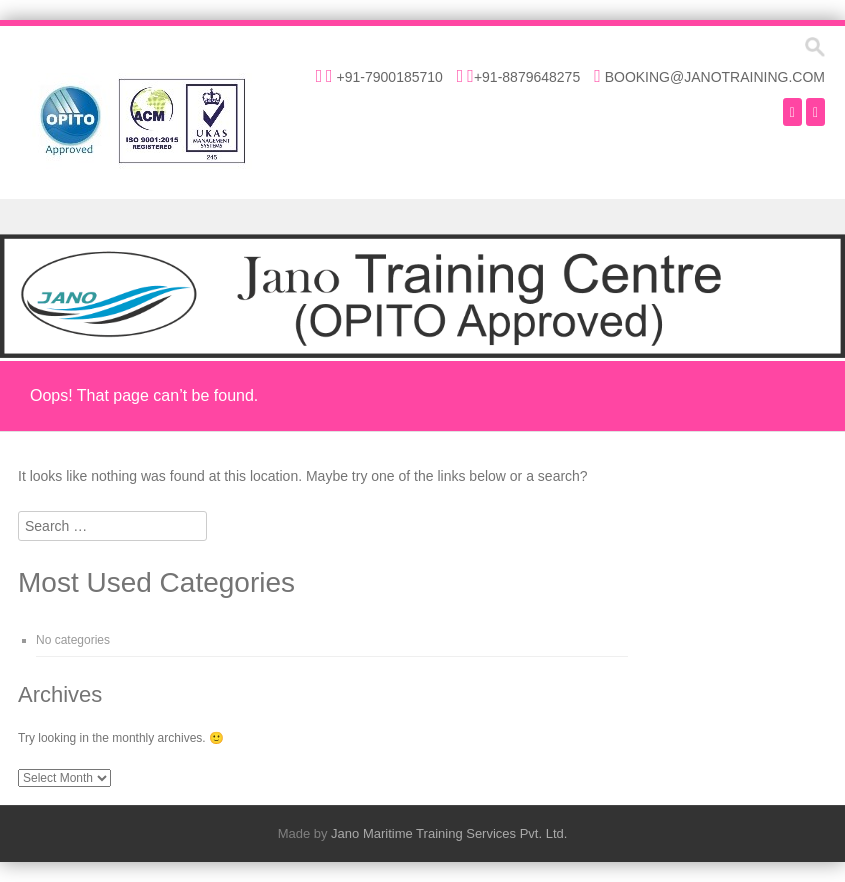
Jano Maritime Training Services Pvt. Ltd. (449, 833)
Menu (422, 216)
